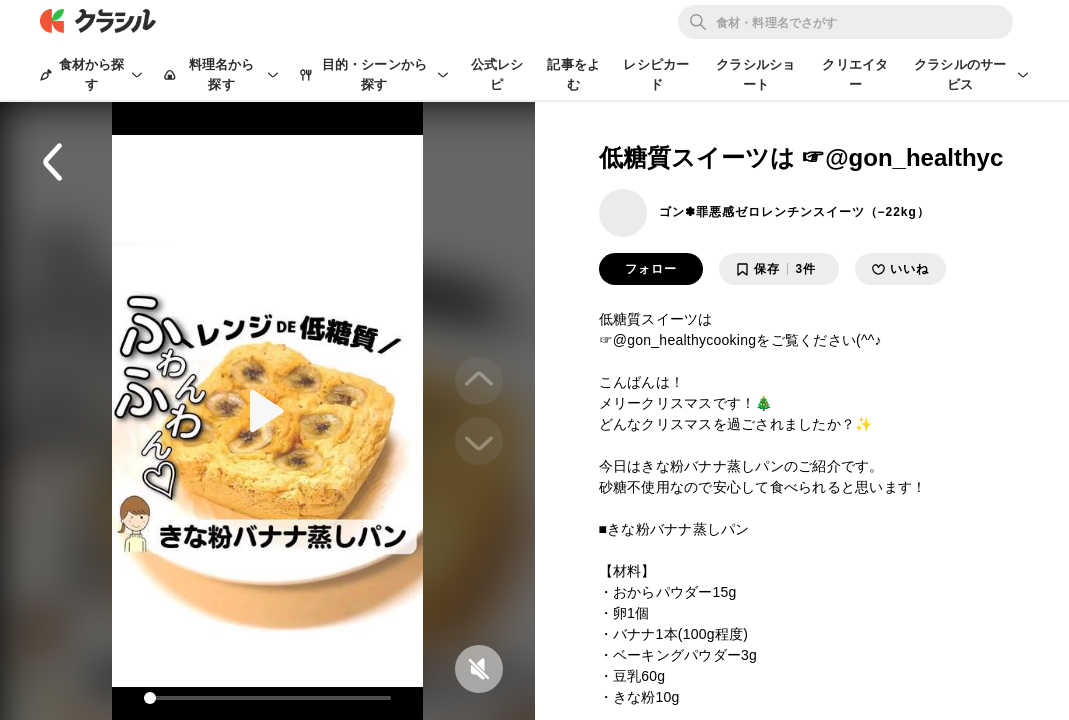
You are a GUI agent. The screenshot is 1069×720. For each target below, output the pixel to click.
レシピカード (656, 74)
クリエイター (855, 74)
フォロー (651, 269)
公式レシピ (497, 74)
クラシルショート (755, 74)
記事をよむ (573, 74)
